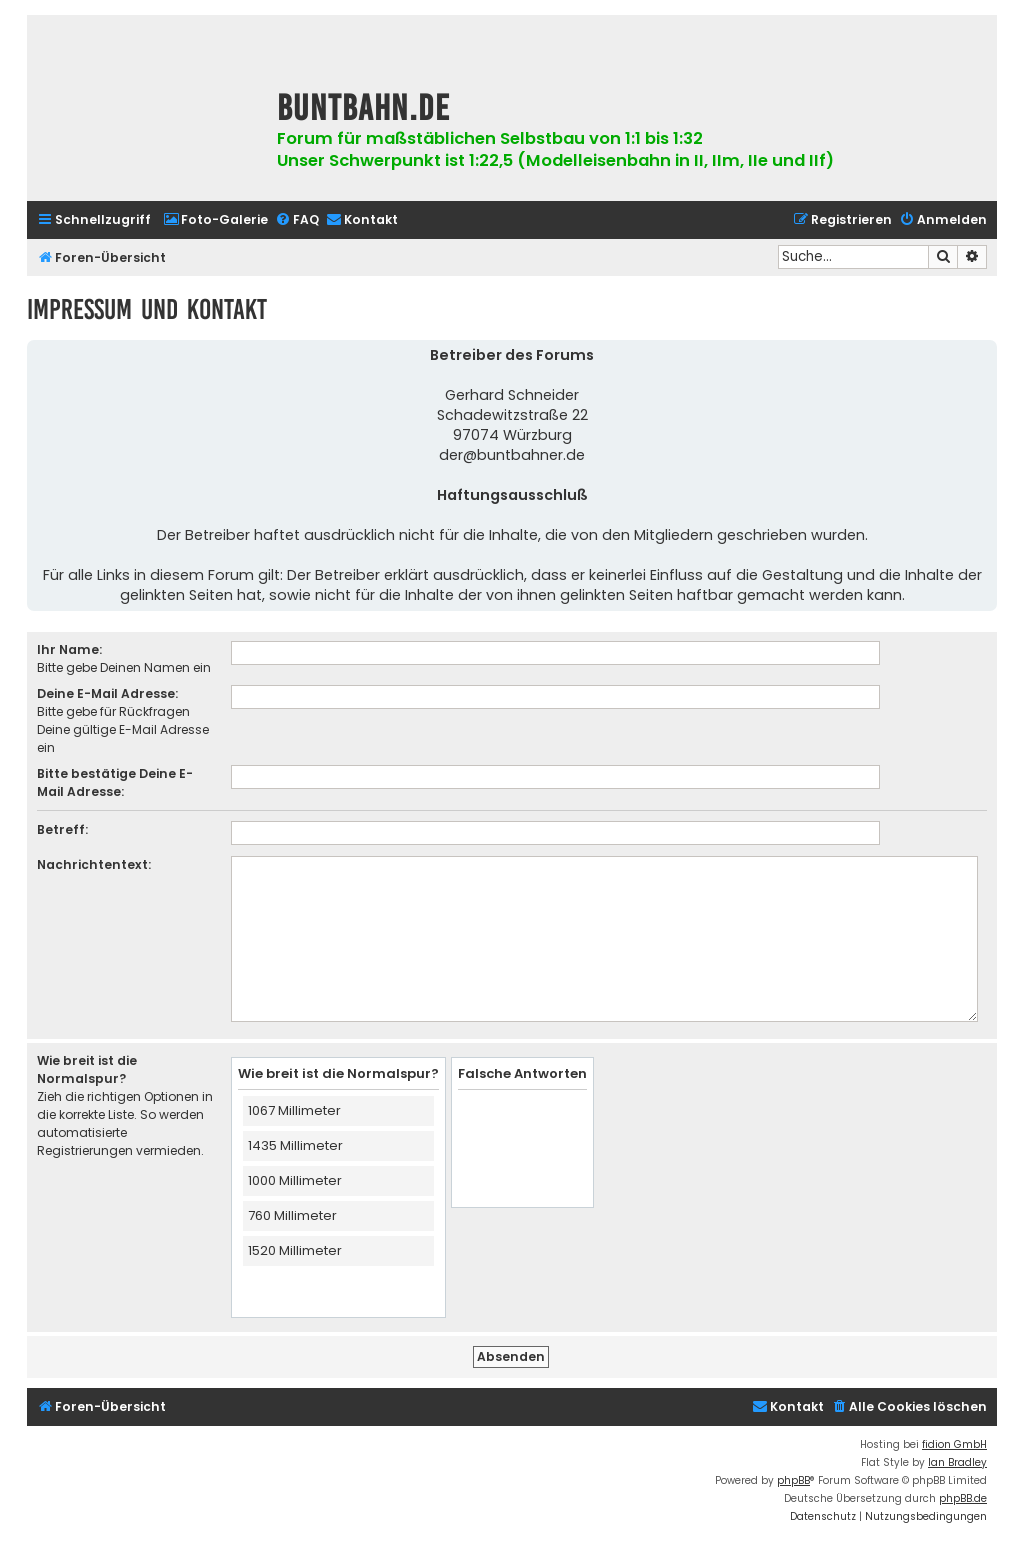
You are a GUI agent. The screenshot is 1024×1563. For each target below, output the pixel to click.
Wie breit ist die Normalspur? (87, 1069)
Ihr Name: (69, 649)
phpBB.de (963, 1498)
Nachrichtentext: (94, 864)
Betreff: (62, 829)
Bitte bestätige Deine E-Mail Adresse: (115, 782)
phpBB (793, 1480)
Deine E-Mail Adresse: (107, 693)
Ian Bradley (957, 1462)
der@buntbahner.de (512, 455)
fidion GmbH (954, 1444)
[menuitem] (215, 220)
